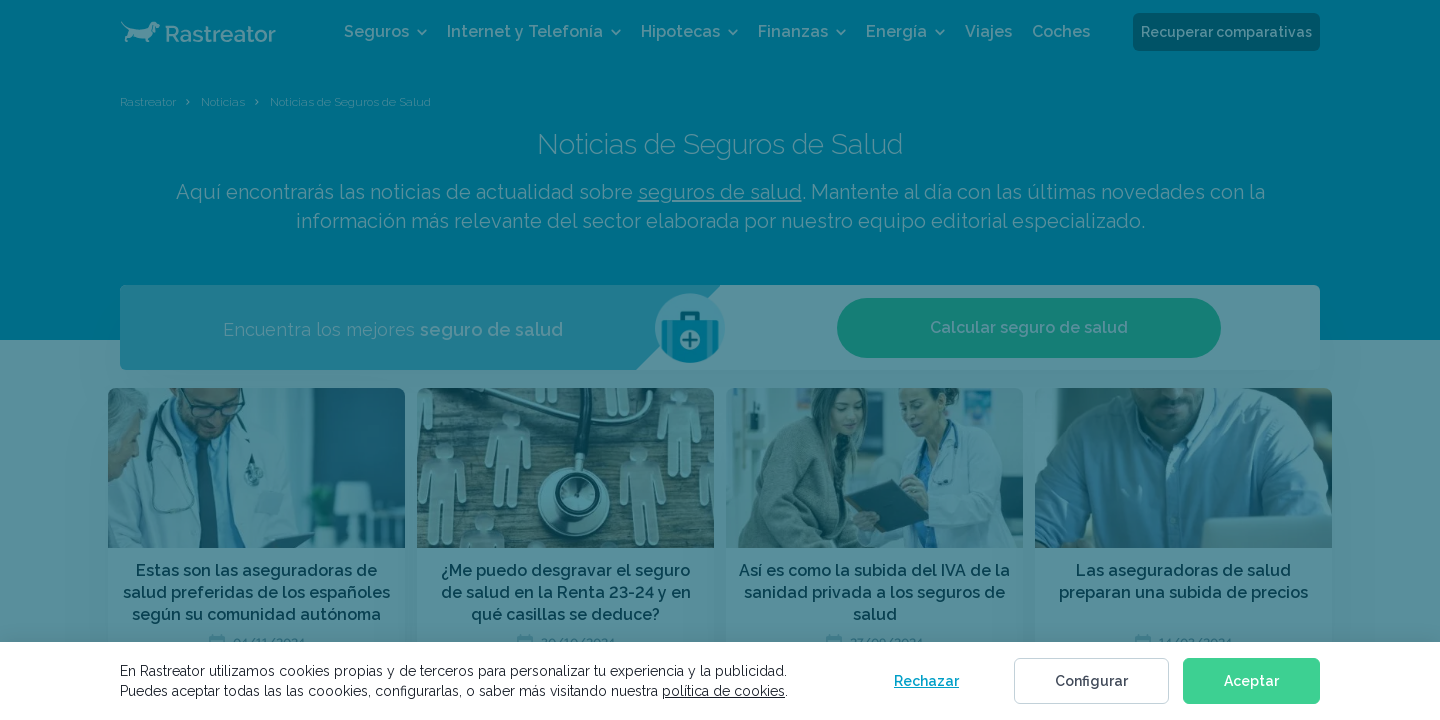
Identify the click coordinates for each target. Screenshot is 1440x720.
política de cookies (723, 691)
